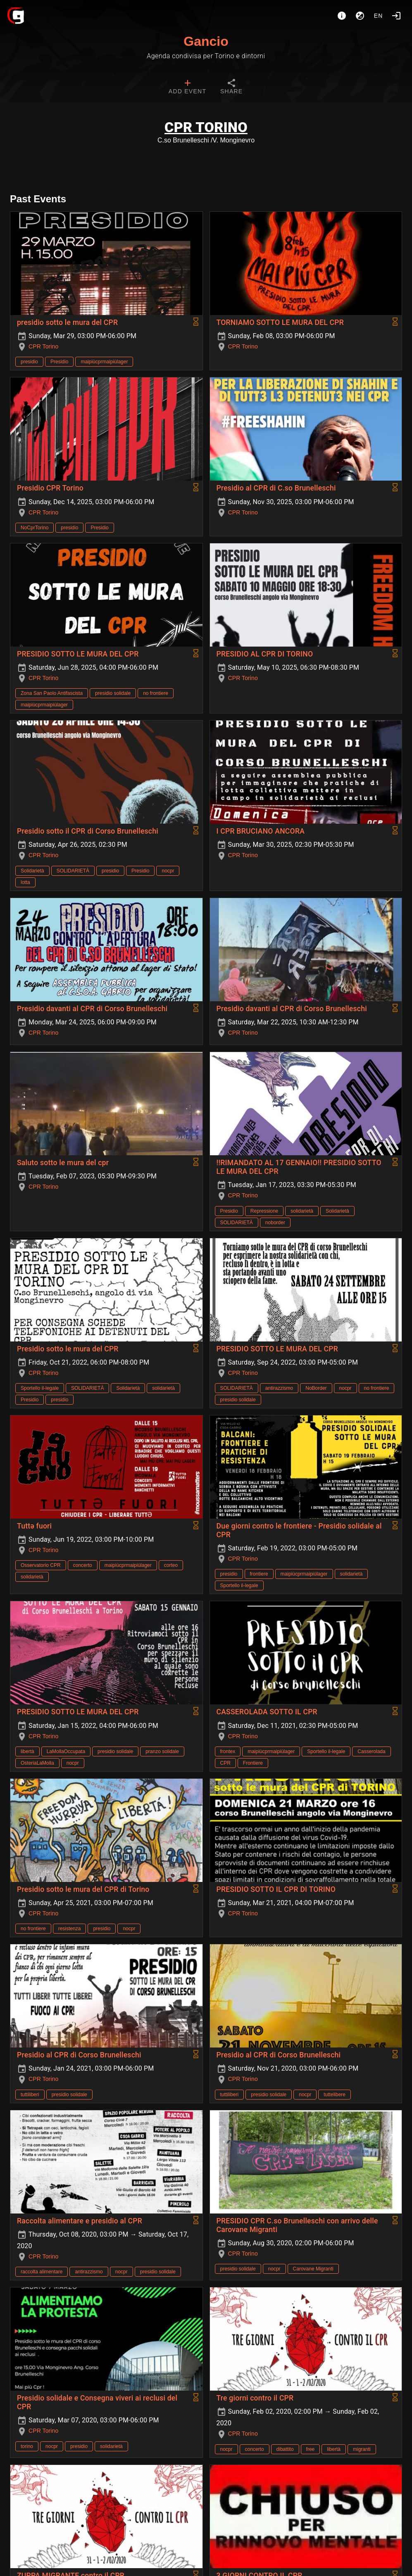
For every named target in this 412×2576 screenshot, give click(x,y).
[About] (342, 16)
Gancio (205, 41)
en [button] (378, 15)
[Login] (396, 16)
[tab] (187, 87)
